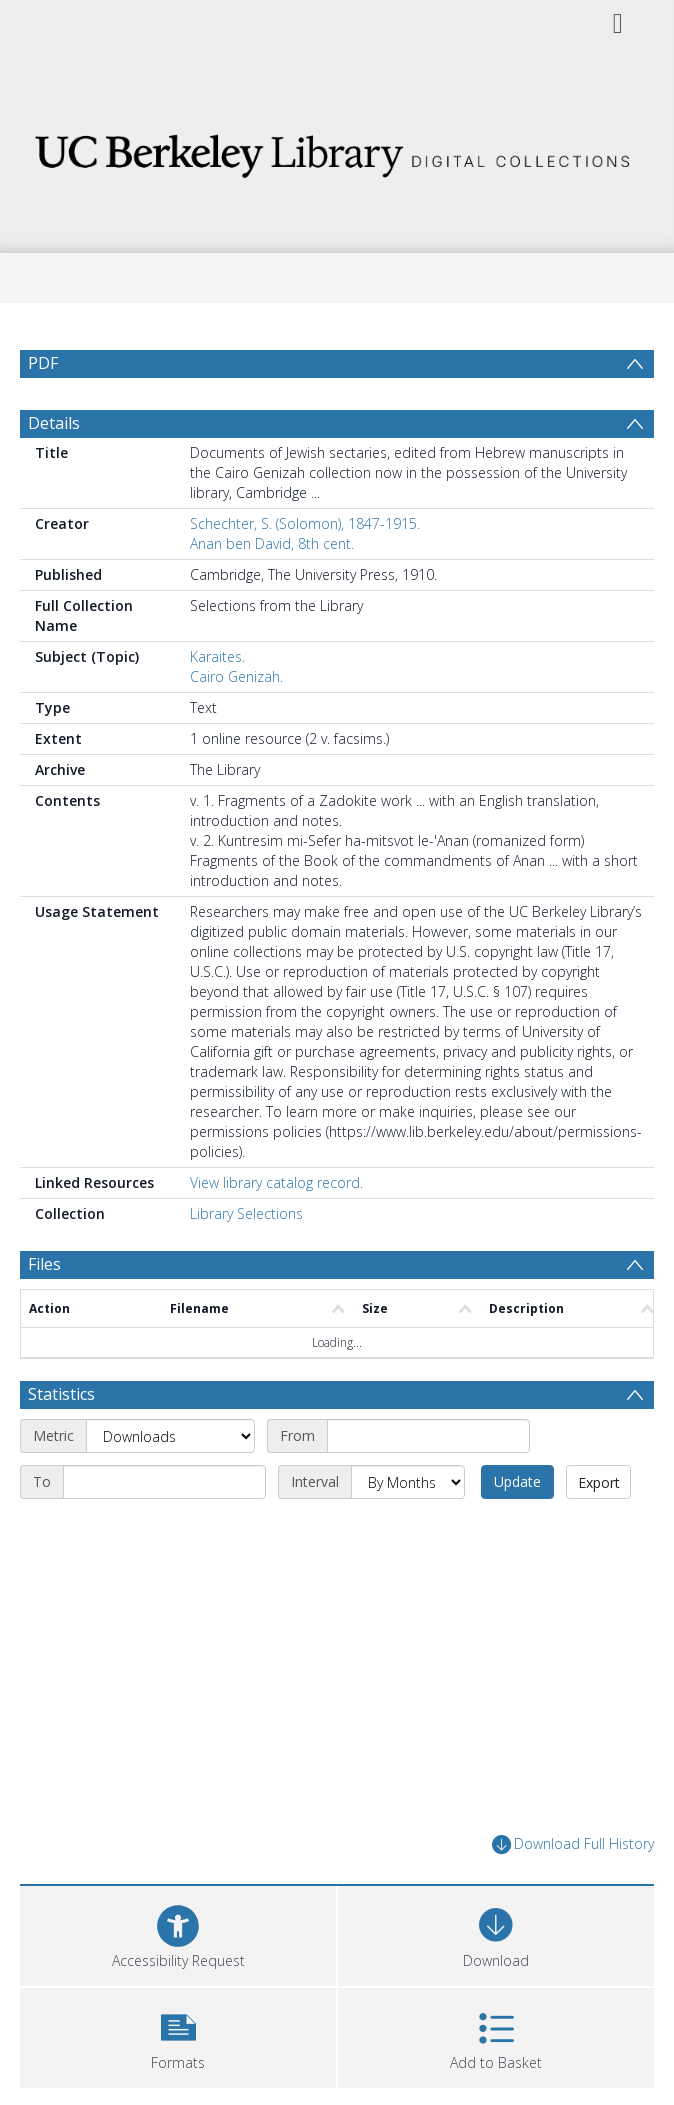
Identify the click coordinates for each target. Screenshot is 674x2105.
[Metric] (170, 1436)
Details (54, 423)
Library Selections (246, 1213)
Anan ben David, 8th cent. (272, 543)
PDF (43, 363)
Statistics (61, 1394)
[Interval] (408, 1482)
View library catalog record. (276, 1182)
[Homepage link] (337, 150)
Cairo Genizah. (236, 676)
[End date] (164, 1482)
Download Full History (573, 1844)
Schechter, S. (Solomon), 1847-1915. (305, 523)
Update (517, 1481)
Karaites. (217, 656)
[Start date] (428, 1436)
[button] (178, 2035)
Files (44, 1264)
